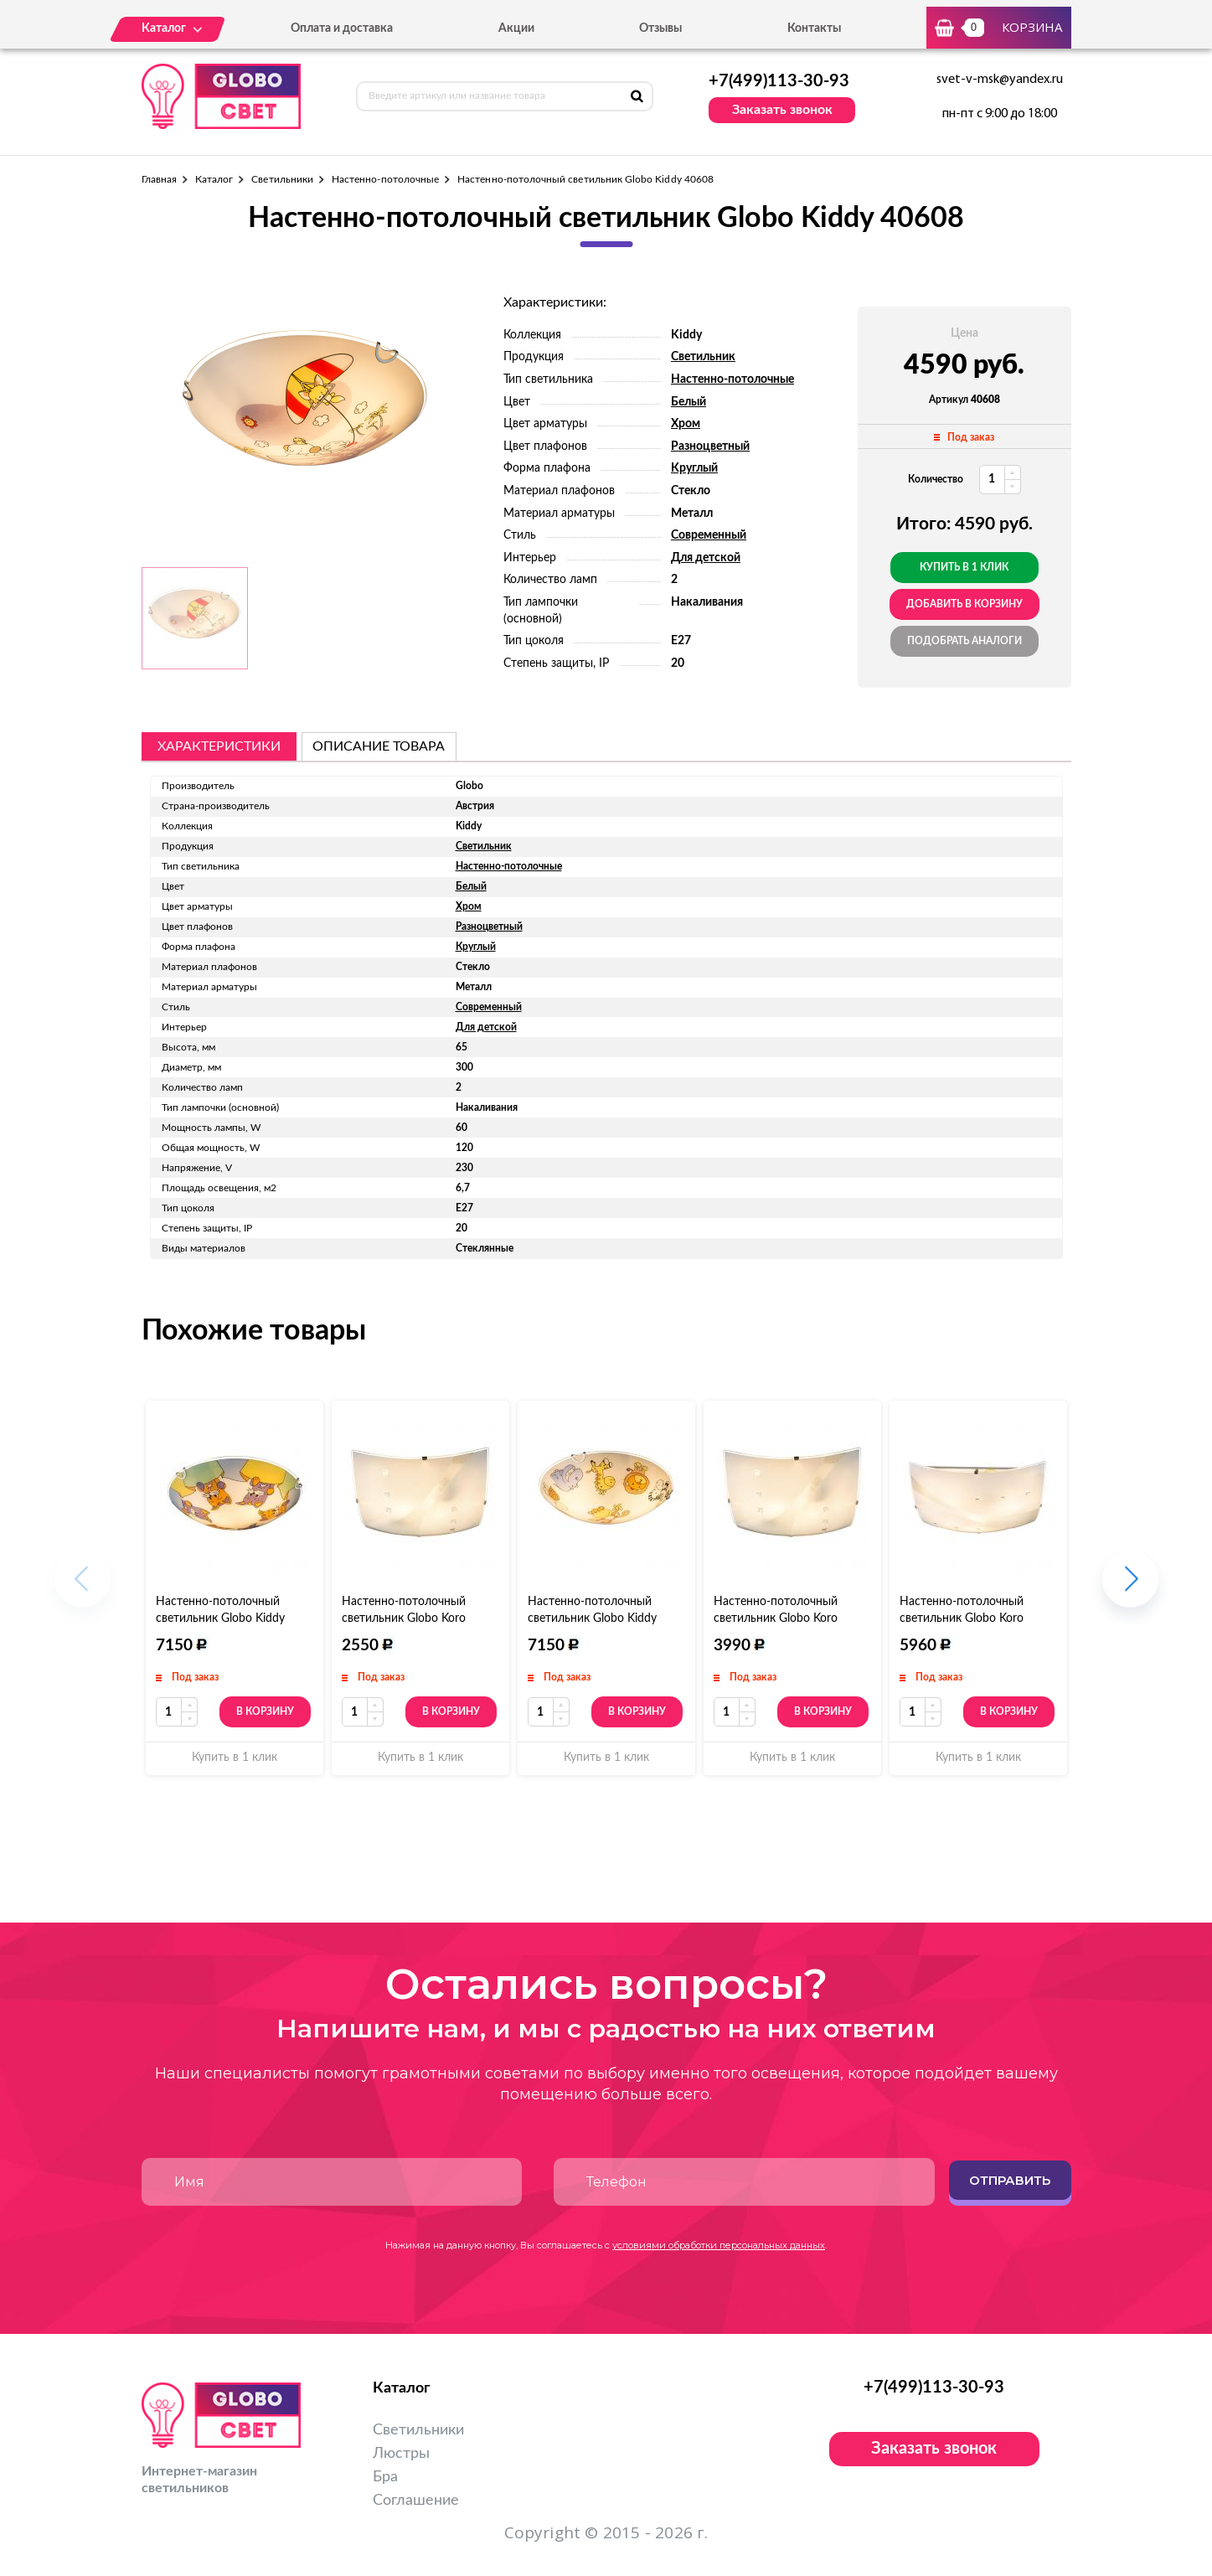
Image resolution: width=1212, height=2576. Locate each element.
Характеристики (219, 746)
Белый (688, 402)
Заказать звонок (782, 109)
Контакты (814, 28)
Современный (708, 535)
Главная (159, 179)
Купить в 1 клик (964, 567)
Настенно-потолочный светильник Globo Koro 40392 (404, 1618)
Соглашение (416, 2500)
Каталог (214, 179)
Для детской (705, 558)
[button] (1130, 1587)
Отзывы (660, 28)
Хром (685, 424)
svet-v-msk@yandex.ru (999, 79)
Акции (516, 28)
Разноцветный (710, 446)
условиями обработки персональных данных (718, 2245)
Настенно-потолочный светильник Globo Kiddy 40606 (220, 1618)
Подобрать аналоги (964, 641)
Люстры (401, 2453)
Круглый (694, 468)
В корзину (265, 1711)
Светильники (282, 179)
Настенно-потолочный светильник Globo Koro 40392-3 (962, 1618)
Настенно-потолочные (385, 179)
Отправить (1009, 2180)
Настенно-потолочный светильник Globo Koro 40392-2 (776, 1618)
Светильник (703, 357)
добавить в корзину (964, 604)
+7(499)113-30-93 (779, 81)
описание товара (378, 746)
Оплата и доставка (342, 28)
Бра (385, 2477)
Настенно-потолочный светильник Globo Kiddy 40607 (592, 1618)
